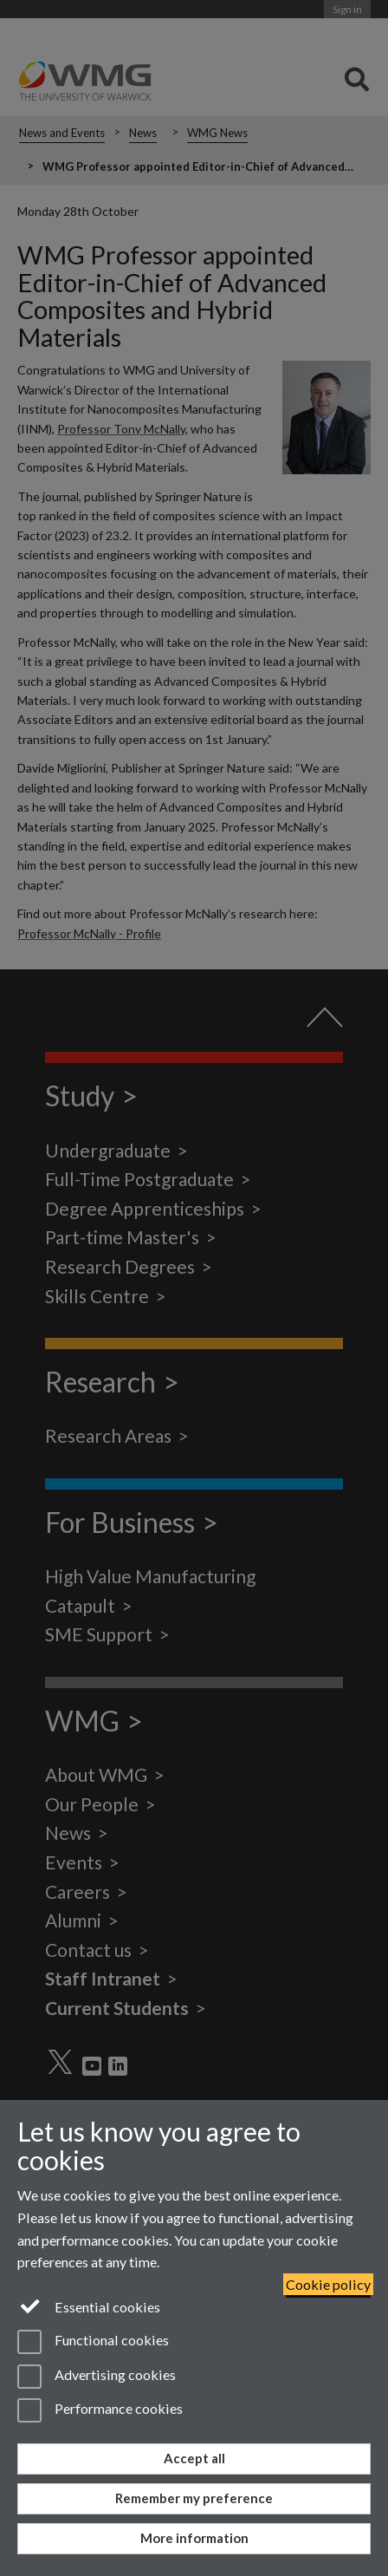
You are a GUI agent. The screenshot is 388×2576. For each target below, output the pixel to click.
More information (194, 2538)
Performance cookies (100, 2410)
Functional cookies (93, 2342)
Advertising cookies (96, 2376)
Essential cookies (88, 2305)
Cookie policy (328, 2284)
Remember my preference (194, 2498)
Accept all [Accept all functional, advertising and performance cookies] (194, 2458)
